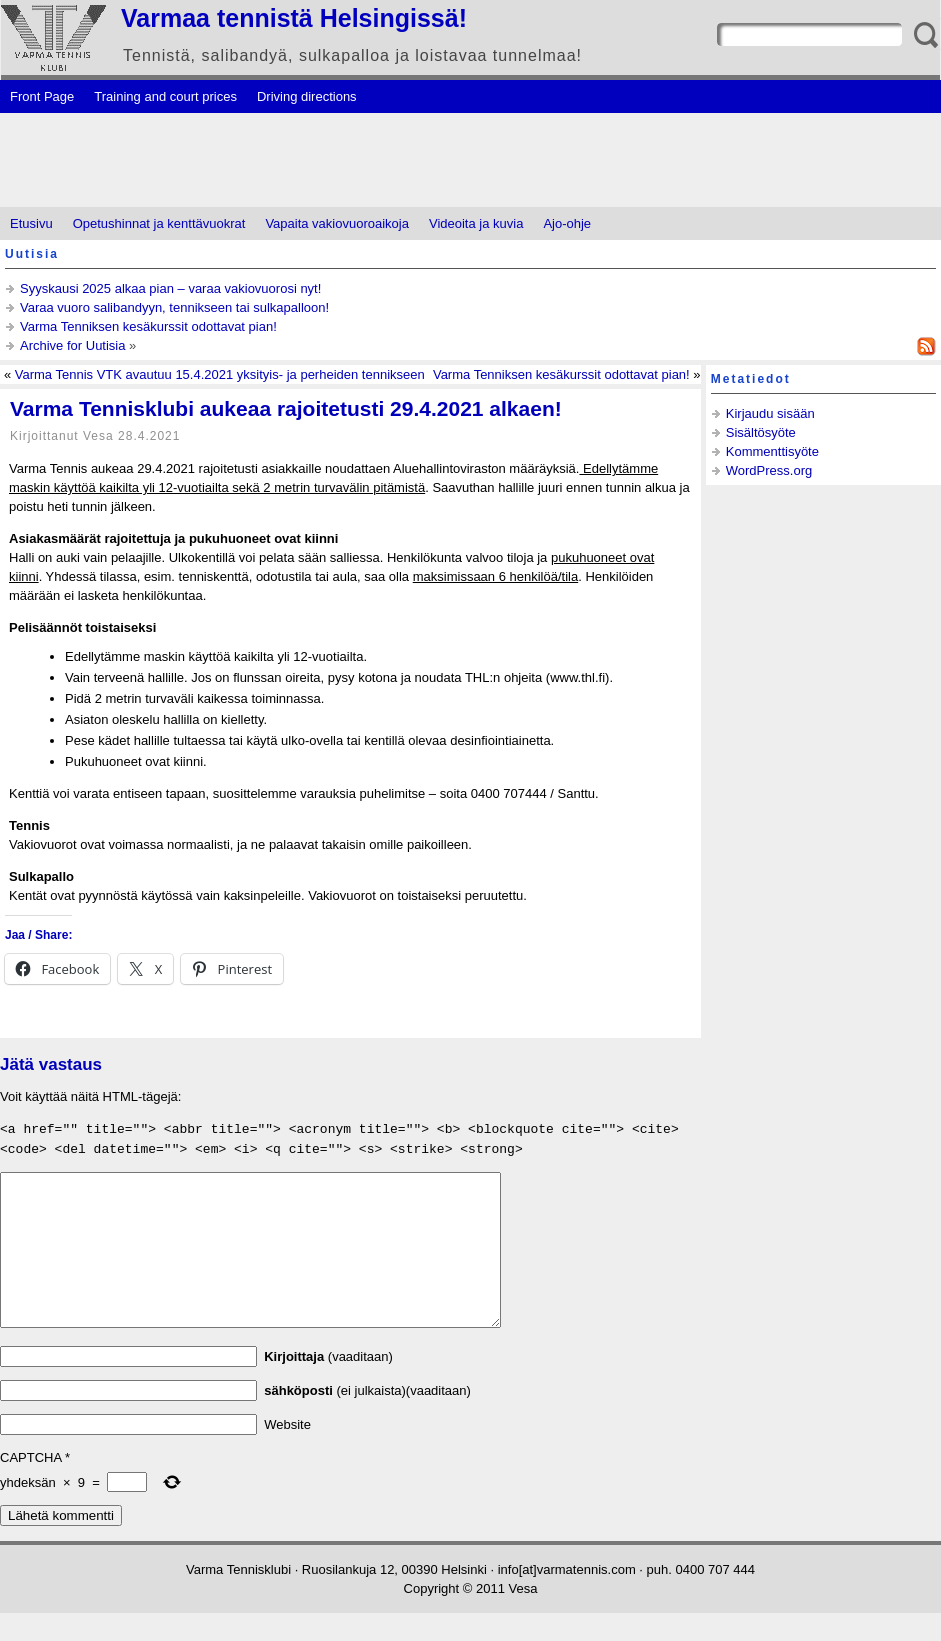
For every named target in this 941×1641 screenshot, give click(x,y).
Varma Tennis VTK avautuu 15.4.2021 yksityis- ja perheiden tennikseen (220, 374)
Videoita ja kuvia (476, 223)
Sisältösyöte (761, 432)
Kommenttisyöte (772, 451)
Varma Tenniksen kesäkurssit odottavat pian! (148, 326)
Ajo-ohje (567, 223)
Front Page (42, 96)
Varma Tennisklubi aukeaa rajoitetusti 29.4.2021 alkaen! (286, 408)
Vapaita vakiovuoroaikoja (337, 223)
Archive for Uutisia (72, 345)
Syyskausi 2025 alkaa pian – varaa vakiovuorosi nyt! (170, 288)
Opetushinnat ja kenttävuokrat (159, 223)
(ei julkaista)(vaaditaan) (367, 1418)
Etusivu (31, 223)
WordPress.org (769, 470)
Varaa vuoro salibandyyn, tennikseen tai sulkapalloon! (174, 307)
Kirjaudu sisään (770, 413)
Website (287, 1452)
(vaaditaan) (328, 1384)
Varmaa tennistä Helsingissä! (294, 18)
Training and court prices (165, 96)
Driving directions (307, 96)
